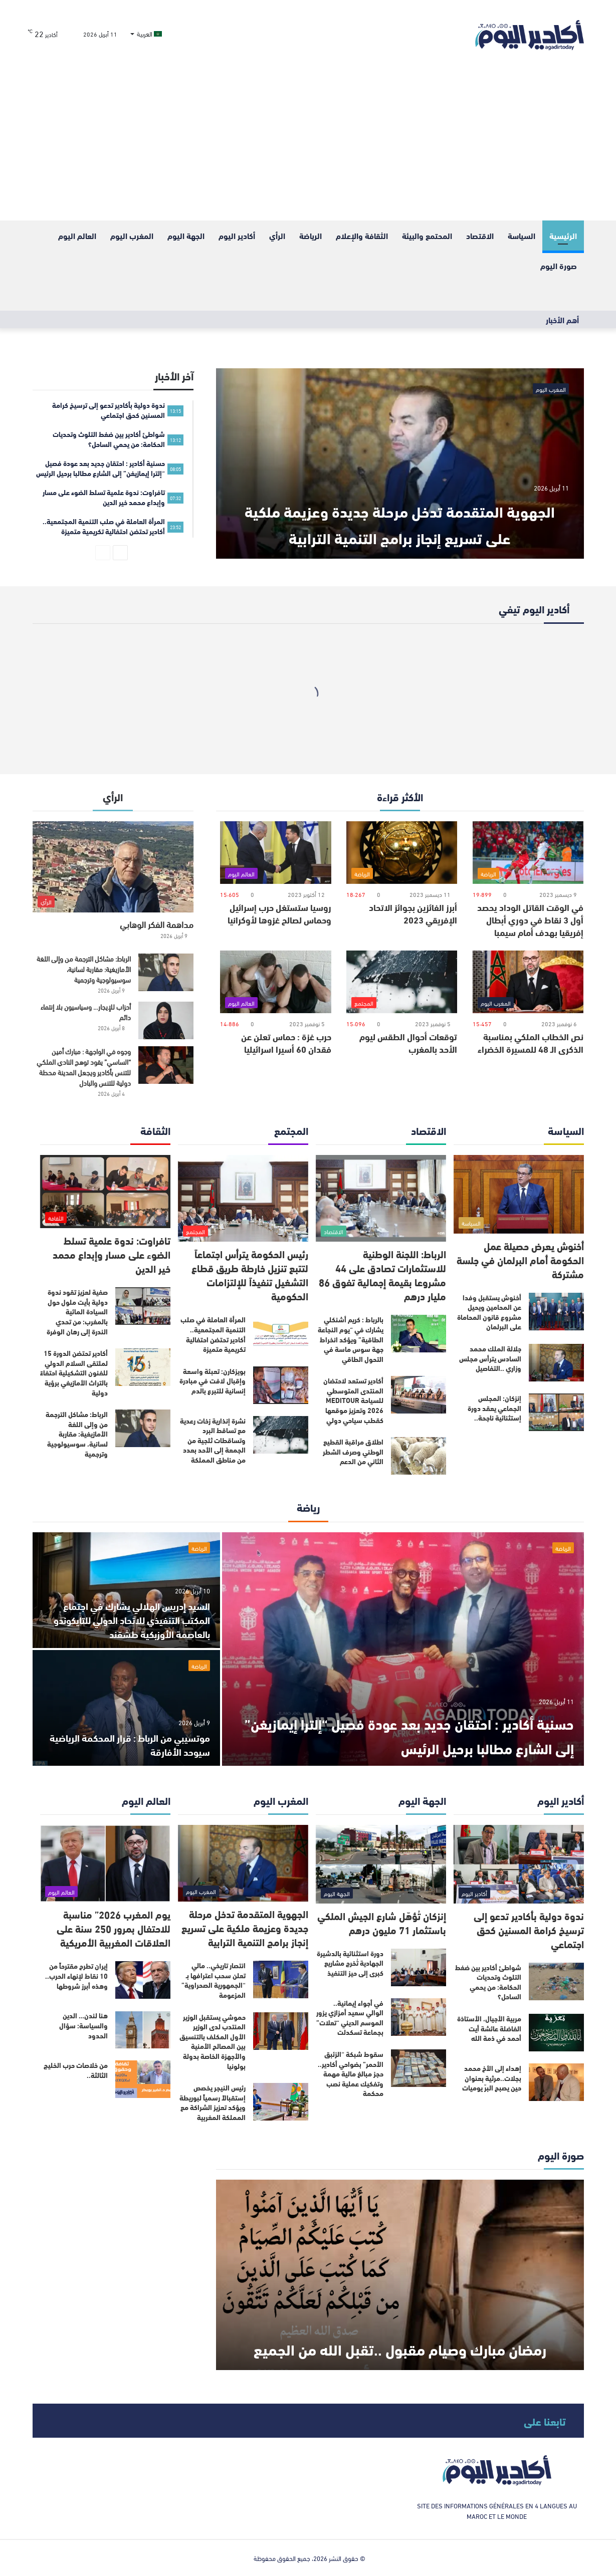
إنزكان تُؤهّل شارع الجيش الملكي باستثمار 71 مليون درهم (381, 1922)
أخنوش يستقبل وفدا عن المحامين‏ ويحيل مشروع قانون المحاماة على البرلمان (489, 1312)
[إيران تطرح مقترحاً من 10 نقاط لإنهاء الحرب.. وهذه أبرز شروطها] (142, 1980)
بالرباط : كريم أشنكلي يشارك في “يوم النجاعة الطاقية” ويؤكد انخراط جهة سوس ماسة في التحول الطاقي (350, 1339)
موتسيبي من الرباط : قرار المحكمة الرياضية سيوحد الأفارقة (142, 1744)
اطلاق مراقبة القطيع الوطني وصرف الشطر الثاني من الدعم (353, 1451)
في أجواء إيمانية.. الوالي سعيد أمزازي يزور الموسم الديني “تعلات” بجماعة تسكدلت (349, 2017)
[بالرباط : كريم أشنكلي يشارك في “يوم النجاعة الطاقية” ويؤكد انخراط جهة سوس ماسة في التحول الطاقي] (418, 1333)
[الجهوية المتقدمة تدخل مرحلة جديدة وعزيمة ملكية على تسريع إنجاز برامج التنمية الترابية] (399, 463)
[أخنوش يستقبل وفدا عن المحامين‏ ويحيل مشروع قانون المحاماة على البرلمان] (556, 1311)
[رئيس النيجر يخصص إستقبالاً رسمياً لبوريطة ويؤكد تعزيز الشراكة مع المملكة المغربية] (280, 2102)
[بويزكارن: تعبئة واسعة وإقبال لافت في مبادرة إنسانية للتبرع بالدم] (280, 1385)
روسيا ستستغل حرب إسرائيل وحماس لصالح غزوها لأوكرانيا (279, 913)
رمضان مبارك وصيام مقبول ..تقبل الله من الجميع (399, 2333)
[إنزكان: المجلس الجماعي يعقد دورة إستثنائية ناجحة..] (556, 1412)
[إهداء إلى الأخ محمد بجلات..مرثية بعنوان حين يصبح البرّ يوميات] (556, 2082)
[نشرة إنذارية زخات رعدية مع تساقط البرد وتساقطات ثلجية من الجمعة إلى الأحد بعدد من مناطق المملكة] (280, 1435)
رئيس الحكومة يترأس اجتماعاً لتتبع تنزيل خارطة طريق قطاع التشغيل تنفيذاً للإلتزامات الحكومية (249, 1274)
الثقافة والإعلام (362, 235)
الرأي (277, 235)
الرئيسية (563, 235)
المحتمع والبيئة (427, 235)
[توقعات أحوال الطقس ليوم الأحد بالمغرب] (401, 982)
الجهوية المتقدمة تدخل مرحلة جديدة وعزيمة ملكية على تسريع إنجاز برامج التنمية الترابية (400, 508)
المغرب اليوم (131, 235)
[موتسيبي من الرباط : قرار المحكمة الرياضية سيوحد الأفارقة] (126, 1708)
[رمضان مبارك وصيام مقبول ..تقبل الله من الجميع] (399, 2275)
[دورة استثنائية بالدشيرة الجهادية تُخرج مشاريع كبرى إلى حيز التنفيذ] (418, 1967)
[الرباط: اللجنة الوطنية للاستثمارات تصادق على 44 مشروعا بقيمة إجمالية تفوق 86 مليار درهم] (381, 1198)
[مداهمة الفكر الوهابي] (113, 866)
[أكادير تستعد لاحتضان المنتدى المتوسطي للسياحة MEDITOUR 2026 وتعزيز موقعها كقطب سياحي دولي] (418, 1395)
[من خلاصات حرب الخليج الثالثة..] (142, 2079)
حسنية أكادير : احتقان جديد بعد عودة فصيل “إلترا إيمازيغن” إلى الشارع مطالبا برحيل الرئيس (406, 1733)
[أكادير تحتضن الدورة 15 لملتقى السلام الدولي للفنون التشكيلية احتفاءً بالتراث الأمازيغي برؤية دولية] (142, 1367)
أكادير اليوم (237, 235)
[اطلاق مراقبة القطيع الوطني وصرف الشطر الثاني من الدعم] (418, 1456)
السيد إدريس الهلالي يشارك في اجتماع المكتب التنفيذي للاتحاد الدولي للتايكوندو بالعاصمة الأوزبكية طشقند (132, 1619)
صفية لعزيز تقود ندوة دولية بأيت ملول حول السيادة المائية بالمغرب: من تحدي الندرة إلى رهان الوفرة (77, 1311)
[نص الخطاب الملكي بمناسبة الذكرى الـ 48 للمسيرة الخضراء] (528, 982)
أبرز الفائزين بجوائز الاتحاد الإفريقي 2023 (413, 913)
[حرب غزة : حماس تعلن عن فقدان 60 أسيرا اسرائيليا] (275, 982)
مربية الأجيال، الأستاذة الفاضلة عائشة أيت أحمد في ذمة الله (489, 2028)
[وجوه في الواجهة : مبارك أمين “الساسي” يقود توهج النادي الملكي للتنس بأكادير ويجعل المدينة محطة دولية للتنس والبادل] (165, 1065)
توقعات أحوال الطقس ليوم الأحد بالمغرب (408, 1042)
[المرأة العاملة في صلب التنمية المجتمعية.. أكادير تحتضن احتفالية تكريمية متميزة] (280, 1333)
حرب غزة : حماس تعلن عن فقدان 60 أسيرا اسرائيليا (286, 1042)
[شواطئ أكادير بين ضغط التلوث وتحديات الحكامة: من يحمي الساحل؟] (556, 1981)
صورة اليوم (558, 265)
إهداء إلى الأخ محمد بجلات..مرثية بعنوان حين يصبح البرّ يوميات (491, 2077)
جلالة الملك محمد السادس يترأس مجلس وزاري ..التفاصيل (490, 1358)
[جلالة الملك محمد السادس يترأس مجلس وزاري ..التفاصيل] (556, 1362)
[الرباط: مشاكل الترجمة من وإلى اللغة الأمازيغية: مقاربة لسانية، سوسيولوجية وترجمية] (165, 972)
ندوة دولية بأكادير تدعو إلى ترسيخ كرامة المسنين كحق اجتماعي (529, 1929)
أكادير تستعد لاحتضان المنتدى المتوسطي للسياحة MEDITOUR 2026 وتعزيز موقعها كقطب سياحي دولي (353, 1400)
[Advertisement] (308, 145)
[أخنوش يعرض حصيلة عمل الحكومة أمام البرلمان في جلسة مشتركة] (519, 1194)
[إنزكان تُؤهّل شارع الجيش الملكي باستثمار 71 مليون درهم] (381, 1864)
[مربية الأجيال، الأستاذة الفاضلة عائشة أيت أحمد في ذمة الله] (556, 2032)
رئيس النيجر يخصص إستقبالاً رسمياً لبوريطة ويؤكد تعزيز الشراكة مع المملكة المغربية (212, 2102)
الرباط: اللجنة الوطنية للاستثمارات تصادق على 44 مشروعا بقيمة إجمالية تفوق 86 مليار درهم (382, 1274)
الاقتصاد (480, 235)
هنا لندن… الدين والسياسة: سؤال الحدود (83, 2025)
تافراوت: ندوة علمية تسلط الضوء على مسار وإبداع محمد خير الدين (111, 1254)
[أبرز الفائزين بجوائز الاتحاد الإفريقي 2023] (401, 852)
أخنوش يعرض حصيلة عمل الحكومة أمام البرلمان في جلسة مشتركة (520, 1259)
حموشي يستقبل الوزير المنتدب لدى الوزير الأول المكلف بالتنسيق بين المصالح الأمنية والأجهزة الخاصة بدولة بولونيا (212, 2041)
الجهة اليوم (185, 235)
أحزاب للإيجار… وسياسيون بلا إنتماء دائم (86, 1011)
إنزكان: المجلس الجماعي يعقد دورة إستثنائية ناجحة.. (494, 1407)
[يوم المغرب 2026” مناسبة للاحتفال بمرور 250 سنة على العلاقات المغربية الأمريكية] (105, 1863)
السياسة (521, 235)
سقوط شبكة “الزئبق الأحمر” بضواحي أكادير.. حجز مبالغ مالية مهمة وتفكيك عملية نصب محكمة (350, 2073)
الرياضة (310, 235)
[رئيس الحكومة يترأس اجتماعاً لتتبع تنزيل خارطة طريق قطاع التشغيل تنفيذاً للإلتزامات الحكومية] (243, 1198)
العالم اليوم (77, 235)
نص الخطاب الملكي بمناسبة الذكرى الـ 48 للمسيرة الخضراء (530, 1042)
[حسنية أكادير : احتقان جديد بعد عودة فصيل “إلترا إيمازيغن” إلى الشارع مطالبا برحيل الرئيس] (403, 1649)
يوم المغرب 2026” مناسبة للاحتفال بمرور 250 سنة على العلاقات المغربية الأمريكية (113, 1928)
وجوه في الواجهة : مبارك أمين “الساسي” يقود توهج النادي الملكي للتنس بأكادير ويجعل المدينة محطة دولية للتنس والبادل (84, 1067)
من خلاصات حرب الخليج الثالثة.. (76, 2069)
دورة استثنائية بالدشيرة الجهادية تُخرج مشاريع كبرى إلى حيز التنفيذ (350, 1963)
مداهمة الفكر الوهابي (156, 923)
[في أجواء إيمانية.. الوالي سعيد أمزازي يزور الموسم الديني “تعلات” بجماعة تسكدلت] (418, 2017)
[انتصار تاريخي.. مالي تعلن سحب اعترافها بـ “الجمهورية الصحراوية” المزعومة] (280, 1979)
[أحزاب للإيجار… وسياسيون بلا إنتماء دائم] (165, 1020)
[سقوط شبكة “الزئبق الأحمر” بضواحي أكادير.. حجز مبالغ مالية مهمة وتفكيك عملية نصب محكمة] (418, 2068)
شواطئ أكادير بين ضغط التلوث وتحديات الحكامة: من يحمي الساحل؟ (488, 1982)
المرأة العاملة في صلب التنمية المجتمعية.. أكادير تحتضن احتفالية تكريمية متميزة (213, 1334)
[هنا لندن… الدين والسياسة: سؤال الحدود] (142, 2029)
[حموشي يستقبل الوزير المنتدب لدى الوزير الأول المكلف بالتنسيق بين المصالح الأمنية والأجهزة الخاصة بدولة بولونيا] (280, 2031)
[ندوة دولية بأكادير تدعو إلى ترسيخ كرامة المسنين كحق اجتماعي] (519, 1864)
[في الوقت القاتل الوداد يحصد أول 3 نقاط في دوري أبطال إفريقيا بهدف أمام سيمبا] (528, 852)
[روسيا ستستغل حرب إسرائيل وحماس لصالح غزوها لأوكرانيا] (275, 852)
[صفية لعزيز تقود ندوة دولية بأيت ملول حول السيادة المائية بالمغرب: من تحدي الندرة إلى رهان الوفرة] (142, 1306)
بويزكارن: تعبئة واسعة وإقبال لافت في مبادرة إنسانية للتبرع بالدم (212, 1380)
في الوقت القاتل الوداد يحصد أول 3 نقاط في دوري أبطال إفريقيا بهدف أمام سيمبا (530, 919)
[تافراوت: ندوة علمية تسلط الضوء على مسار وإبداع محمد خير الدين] (105, 1191)
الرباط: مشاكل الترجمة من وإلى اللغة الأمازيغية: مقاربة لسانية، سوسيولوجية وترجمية (84, 969)
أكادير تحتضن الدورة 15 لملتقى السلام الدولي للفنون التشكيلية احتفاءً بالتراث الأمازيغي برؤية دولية (74, 1372)
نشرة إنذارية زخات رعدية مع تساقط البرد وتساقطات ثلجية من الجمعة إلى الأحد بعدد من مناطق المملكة (213, 1440)
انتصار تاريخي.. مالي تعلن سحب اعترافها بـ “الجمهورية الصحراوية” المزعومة (213, 1980)
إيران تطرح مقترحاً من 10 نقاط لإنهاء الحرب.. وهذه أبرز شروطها (76, 1975)
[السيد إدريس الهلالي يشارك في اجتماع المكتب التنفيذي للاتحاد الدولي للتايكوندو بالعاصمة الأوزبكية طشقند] (126, 1590)
